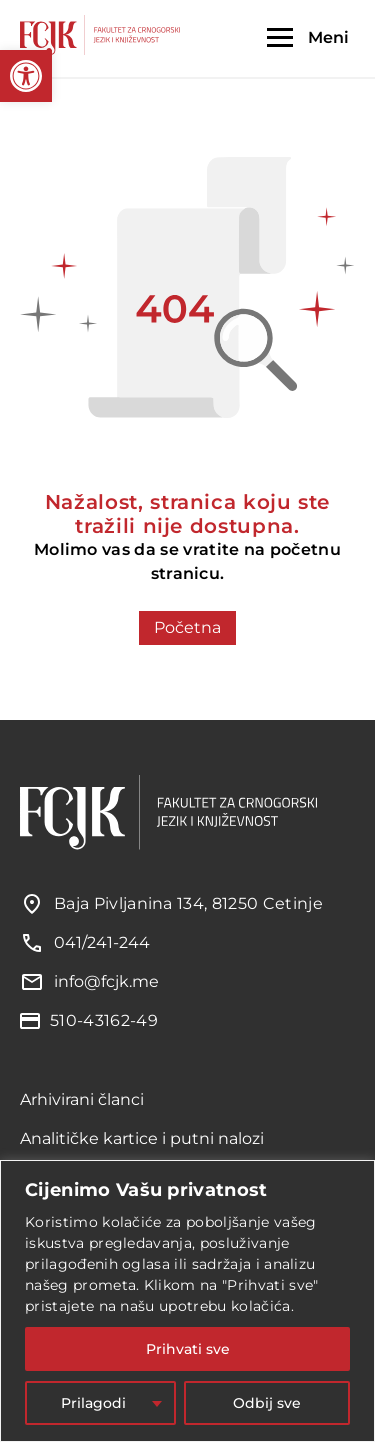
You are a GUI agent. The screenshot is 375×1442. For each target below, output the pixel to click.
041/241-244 (102, 942)
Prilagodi (93, 1403)
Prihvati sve (188, 1349)
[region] (187, 1301)
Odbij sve (267, 1403)
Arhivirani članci (82, 1099)
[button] (26, 76)
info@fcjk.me (106, 981)
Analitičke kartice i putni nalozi (142, 1138)
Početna (187, 627)
